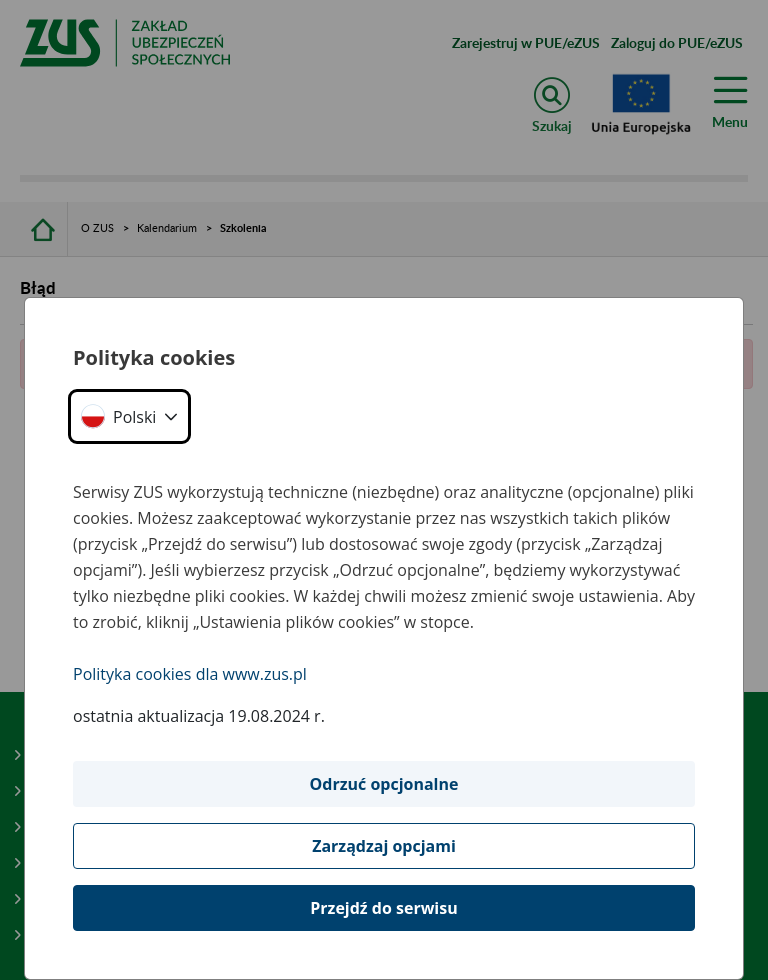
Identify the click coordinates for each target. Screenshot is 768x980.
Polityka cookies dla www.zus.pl (190, 674)
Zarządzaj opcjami (384, 846)
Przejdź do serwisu (383, 908)
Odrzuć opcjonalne (384, 784)
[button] (129, 416)
